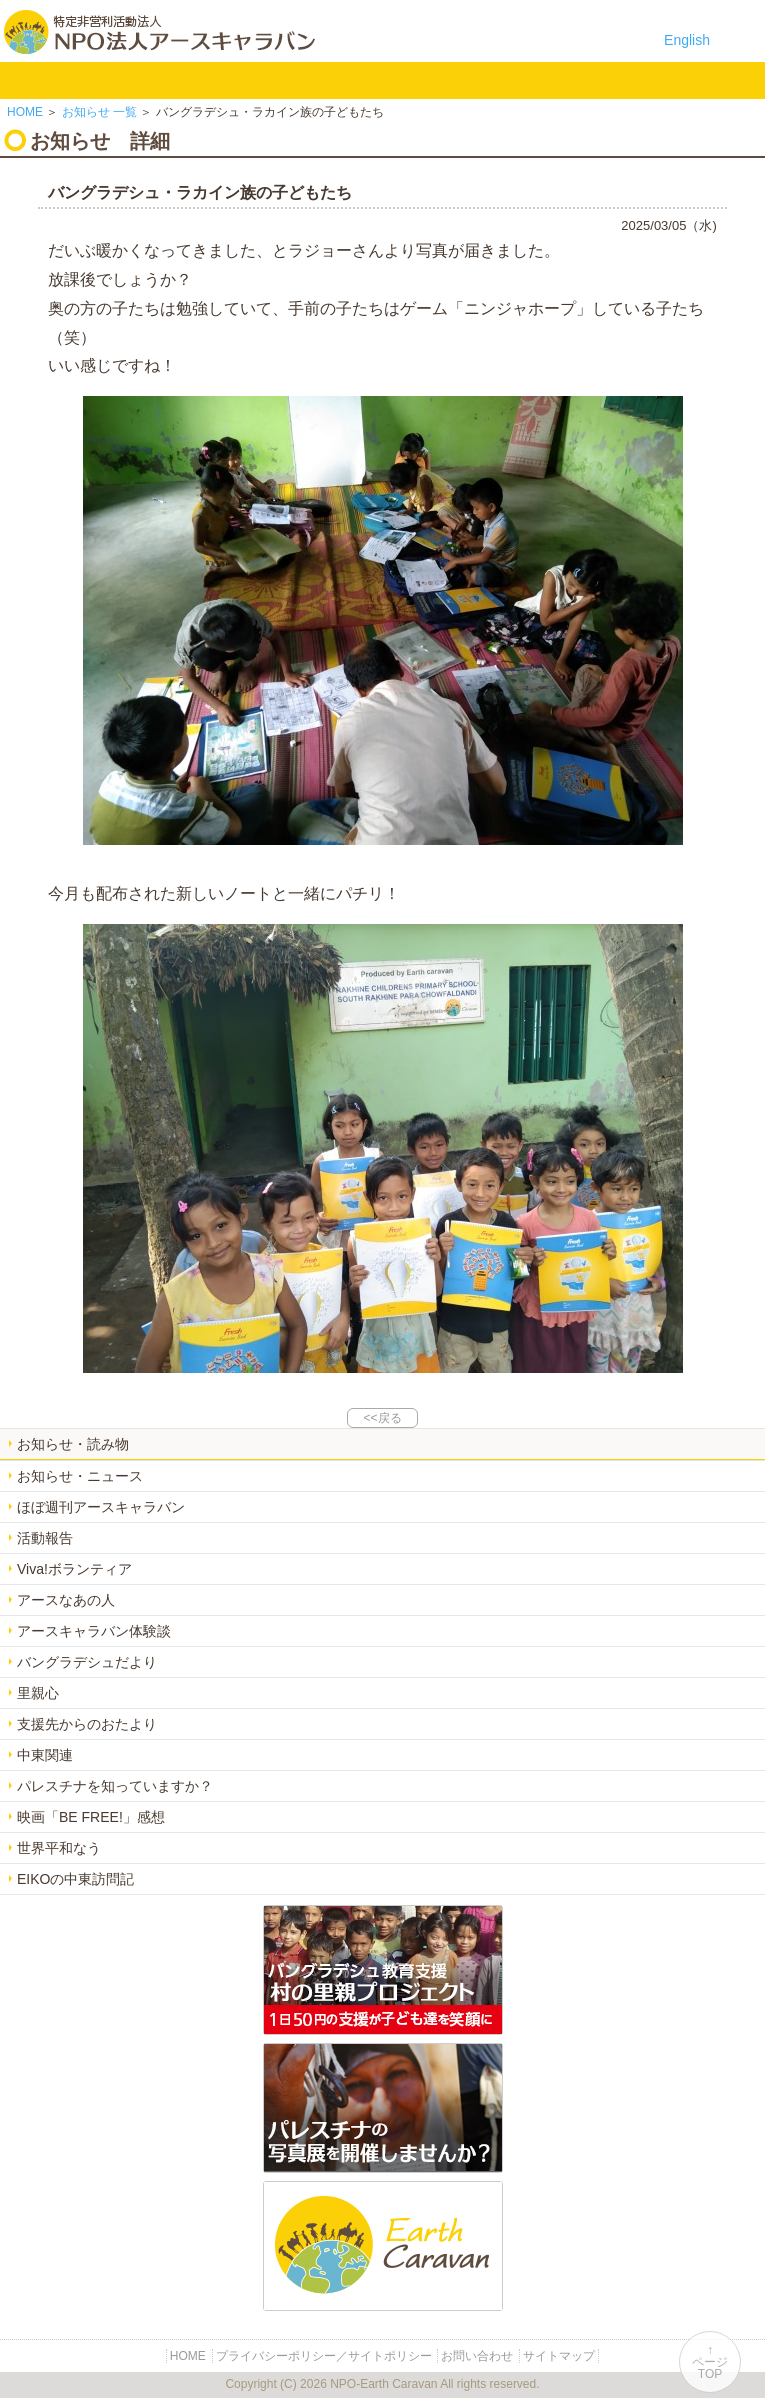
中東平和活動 (330, 80)
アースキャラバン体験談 (94, 1631)
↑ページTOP (710, 2362)
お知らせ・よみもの (393, 80)
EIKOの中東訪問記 (75, 1879)
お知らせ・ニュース (80, 1476)
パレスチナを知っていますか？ (115, 1786)
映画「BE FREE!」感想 (91, 1817)
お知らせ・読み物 (73, 1444)
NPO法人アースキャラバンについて (111, 80)
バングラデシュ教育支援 (204, 80)
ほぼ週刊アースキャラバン (101, 1507)
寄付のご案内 (456, 80)
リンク (582, 80)
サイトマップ (559, 2356)
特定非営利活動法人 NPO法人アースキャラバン (159, 32)
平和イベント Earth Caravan (267, 80)
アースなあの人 (66, 1600)
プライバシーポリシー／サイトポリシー (324, 2356)
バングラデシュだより (87, 1662)
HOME (25, 80)
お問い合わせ (519, 80)
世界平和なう (59, 1848)
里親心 (38, 1693)
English (687, 40)
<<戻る (382, 1418)
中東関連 (45, 1755)
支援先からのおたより (87, 1724)
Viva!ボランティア (74, 1569)
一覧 (99, 112)
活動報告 (45, 1538)
